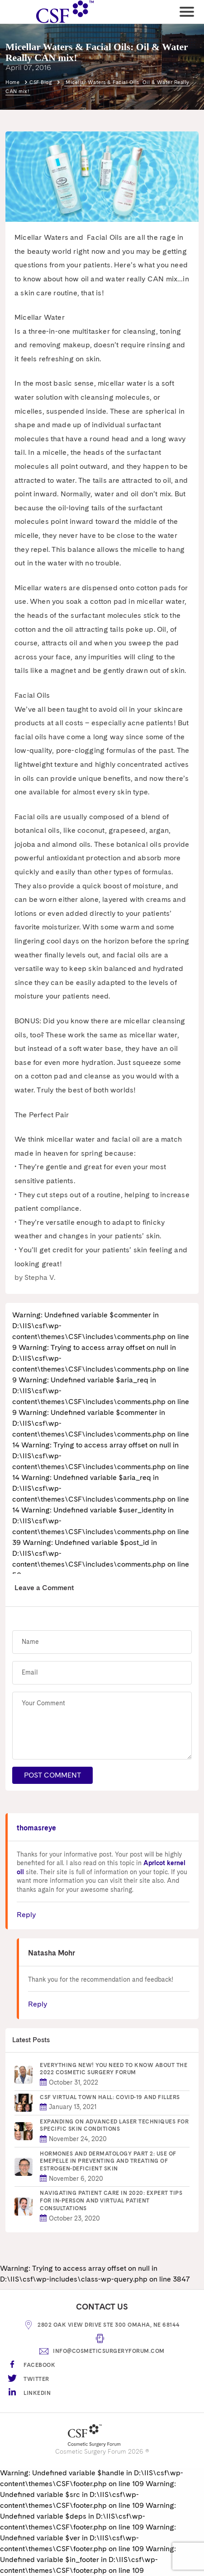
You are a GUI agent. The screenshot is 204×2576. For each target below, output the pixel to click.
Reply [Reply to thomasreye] (26, 1914)
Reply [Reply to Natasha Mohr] (37, 2004)
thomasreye (36, 1828)
